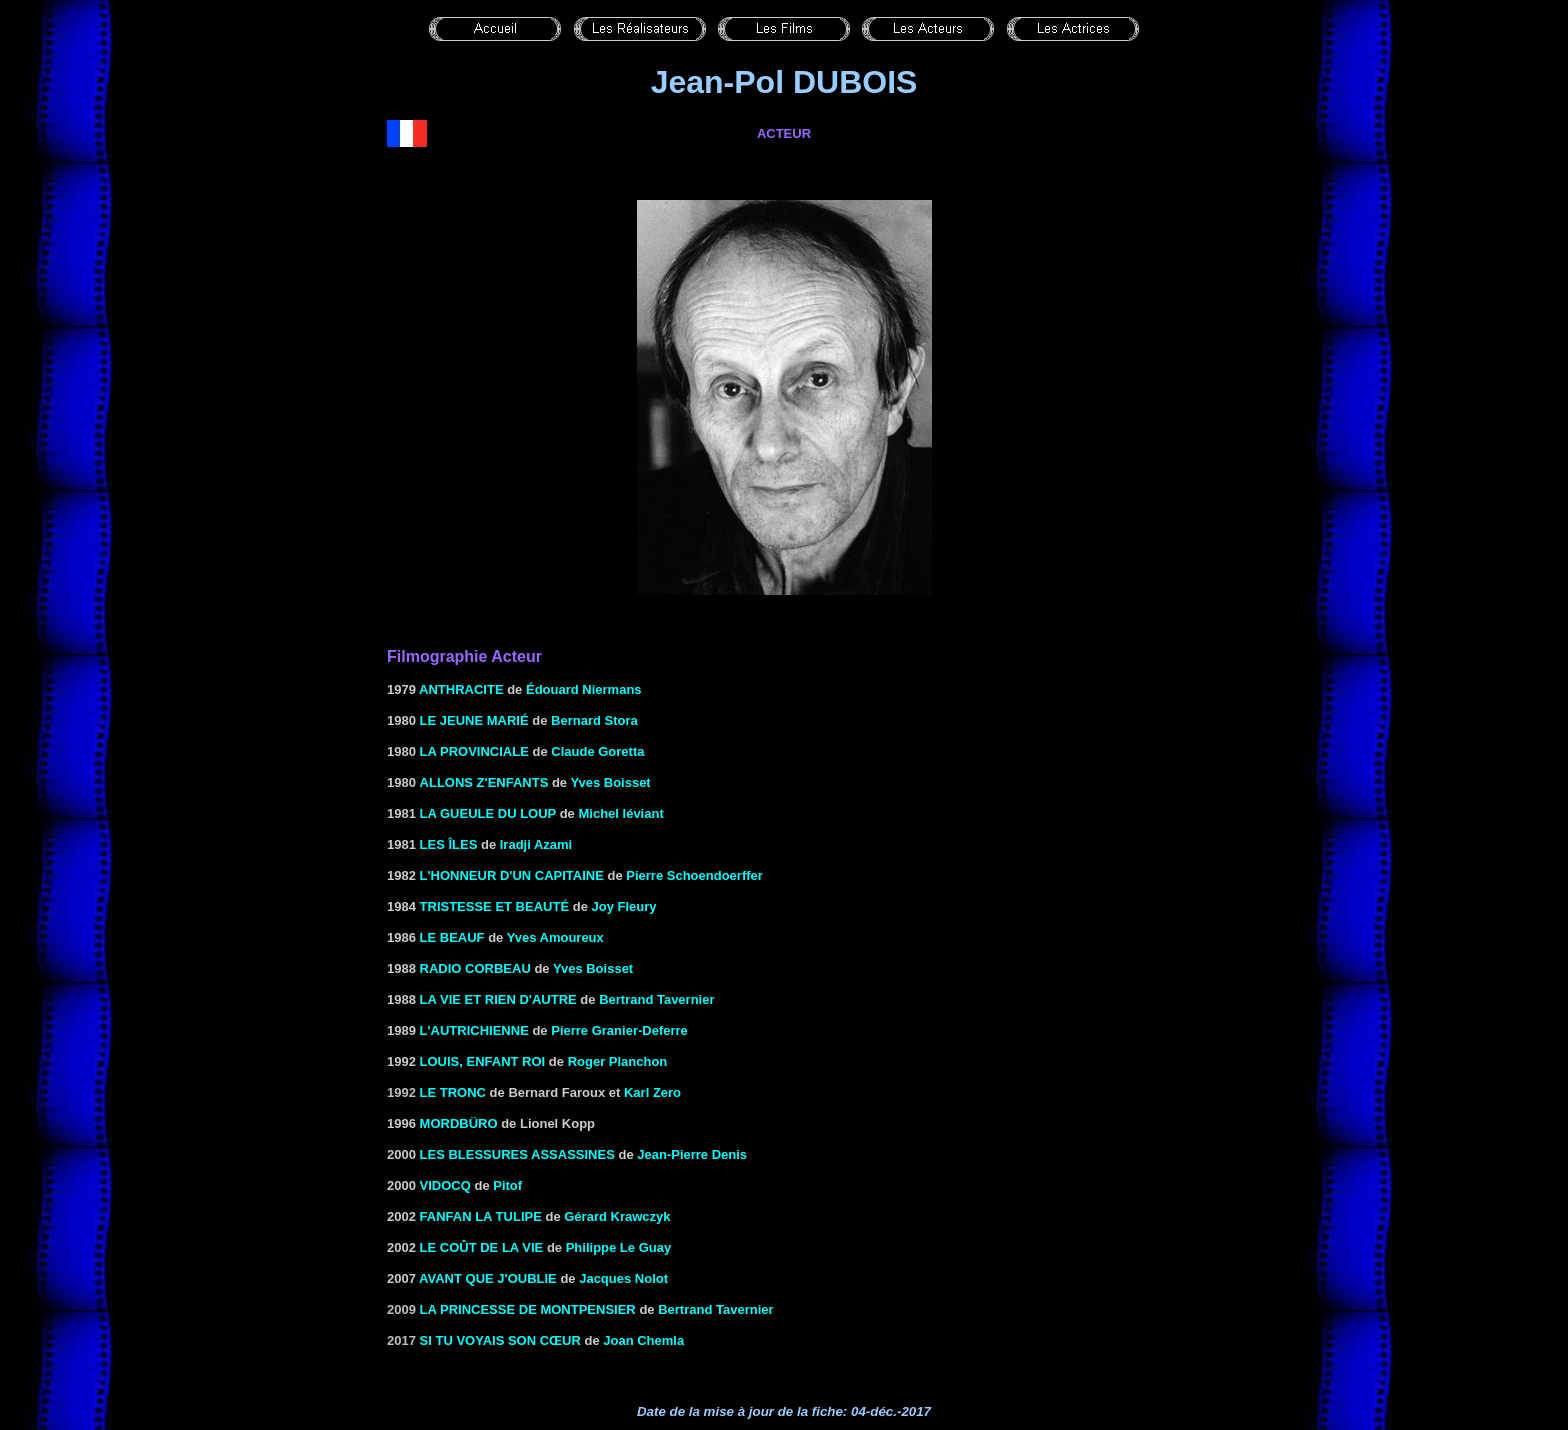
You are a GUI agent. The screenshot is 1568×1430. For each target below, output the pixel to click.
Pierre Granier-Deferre (619, 1030)
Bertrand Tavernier (715, 1309)
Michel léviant (620, 813)
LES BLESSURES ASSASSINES (517, 1154)
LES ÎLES (449, 844)
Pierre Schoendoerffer (694, 875)
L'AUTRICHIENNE (474, 1030)
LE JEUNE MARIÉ (474, 720)
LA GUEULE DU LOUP (488, 813)
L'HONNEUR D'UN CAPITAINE (512, 875)
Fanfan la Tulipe (481, 1216)
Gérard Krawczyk (617, 1216)
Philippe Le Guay (618, 1247)
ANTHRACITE (461, 689)
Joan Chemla (643, 1340)
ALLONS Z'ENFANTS (484, 782)
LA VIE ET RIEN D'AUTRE (498, 999)
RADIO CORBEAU (475, 968)
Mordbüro (459, 1123)
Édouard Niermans (584, 689)
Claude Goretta (597, 751)
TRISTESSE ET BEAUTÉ (495, 906)
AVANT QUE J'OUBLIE (488, 1278)
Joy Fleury (623, 906)
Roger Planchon (618, 1061)
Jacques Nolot (623, 1278)
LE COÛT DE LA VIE (482, 1247)
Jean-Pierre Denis (692, 1154)
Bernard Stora (594, 720)
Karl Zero (652, 1092)
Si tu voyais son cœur (500, 1340)
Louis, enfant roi (483, 1061)
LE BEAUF (452, 937)
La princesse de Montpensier (528, 1309)
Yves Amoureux (555, 937)
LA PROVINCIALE (474, 751)
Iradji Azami (536, 844)
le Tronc (453, 1092)
